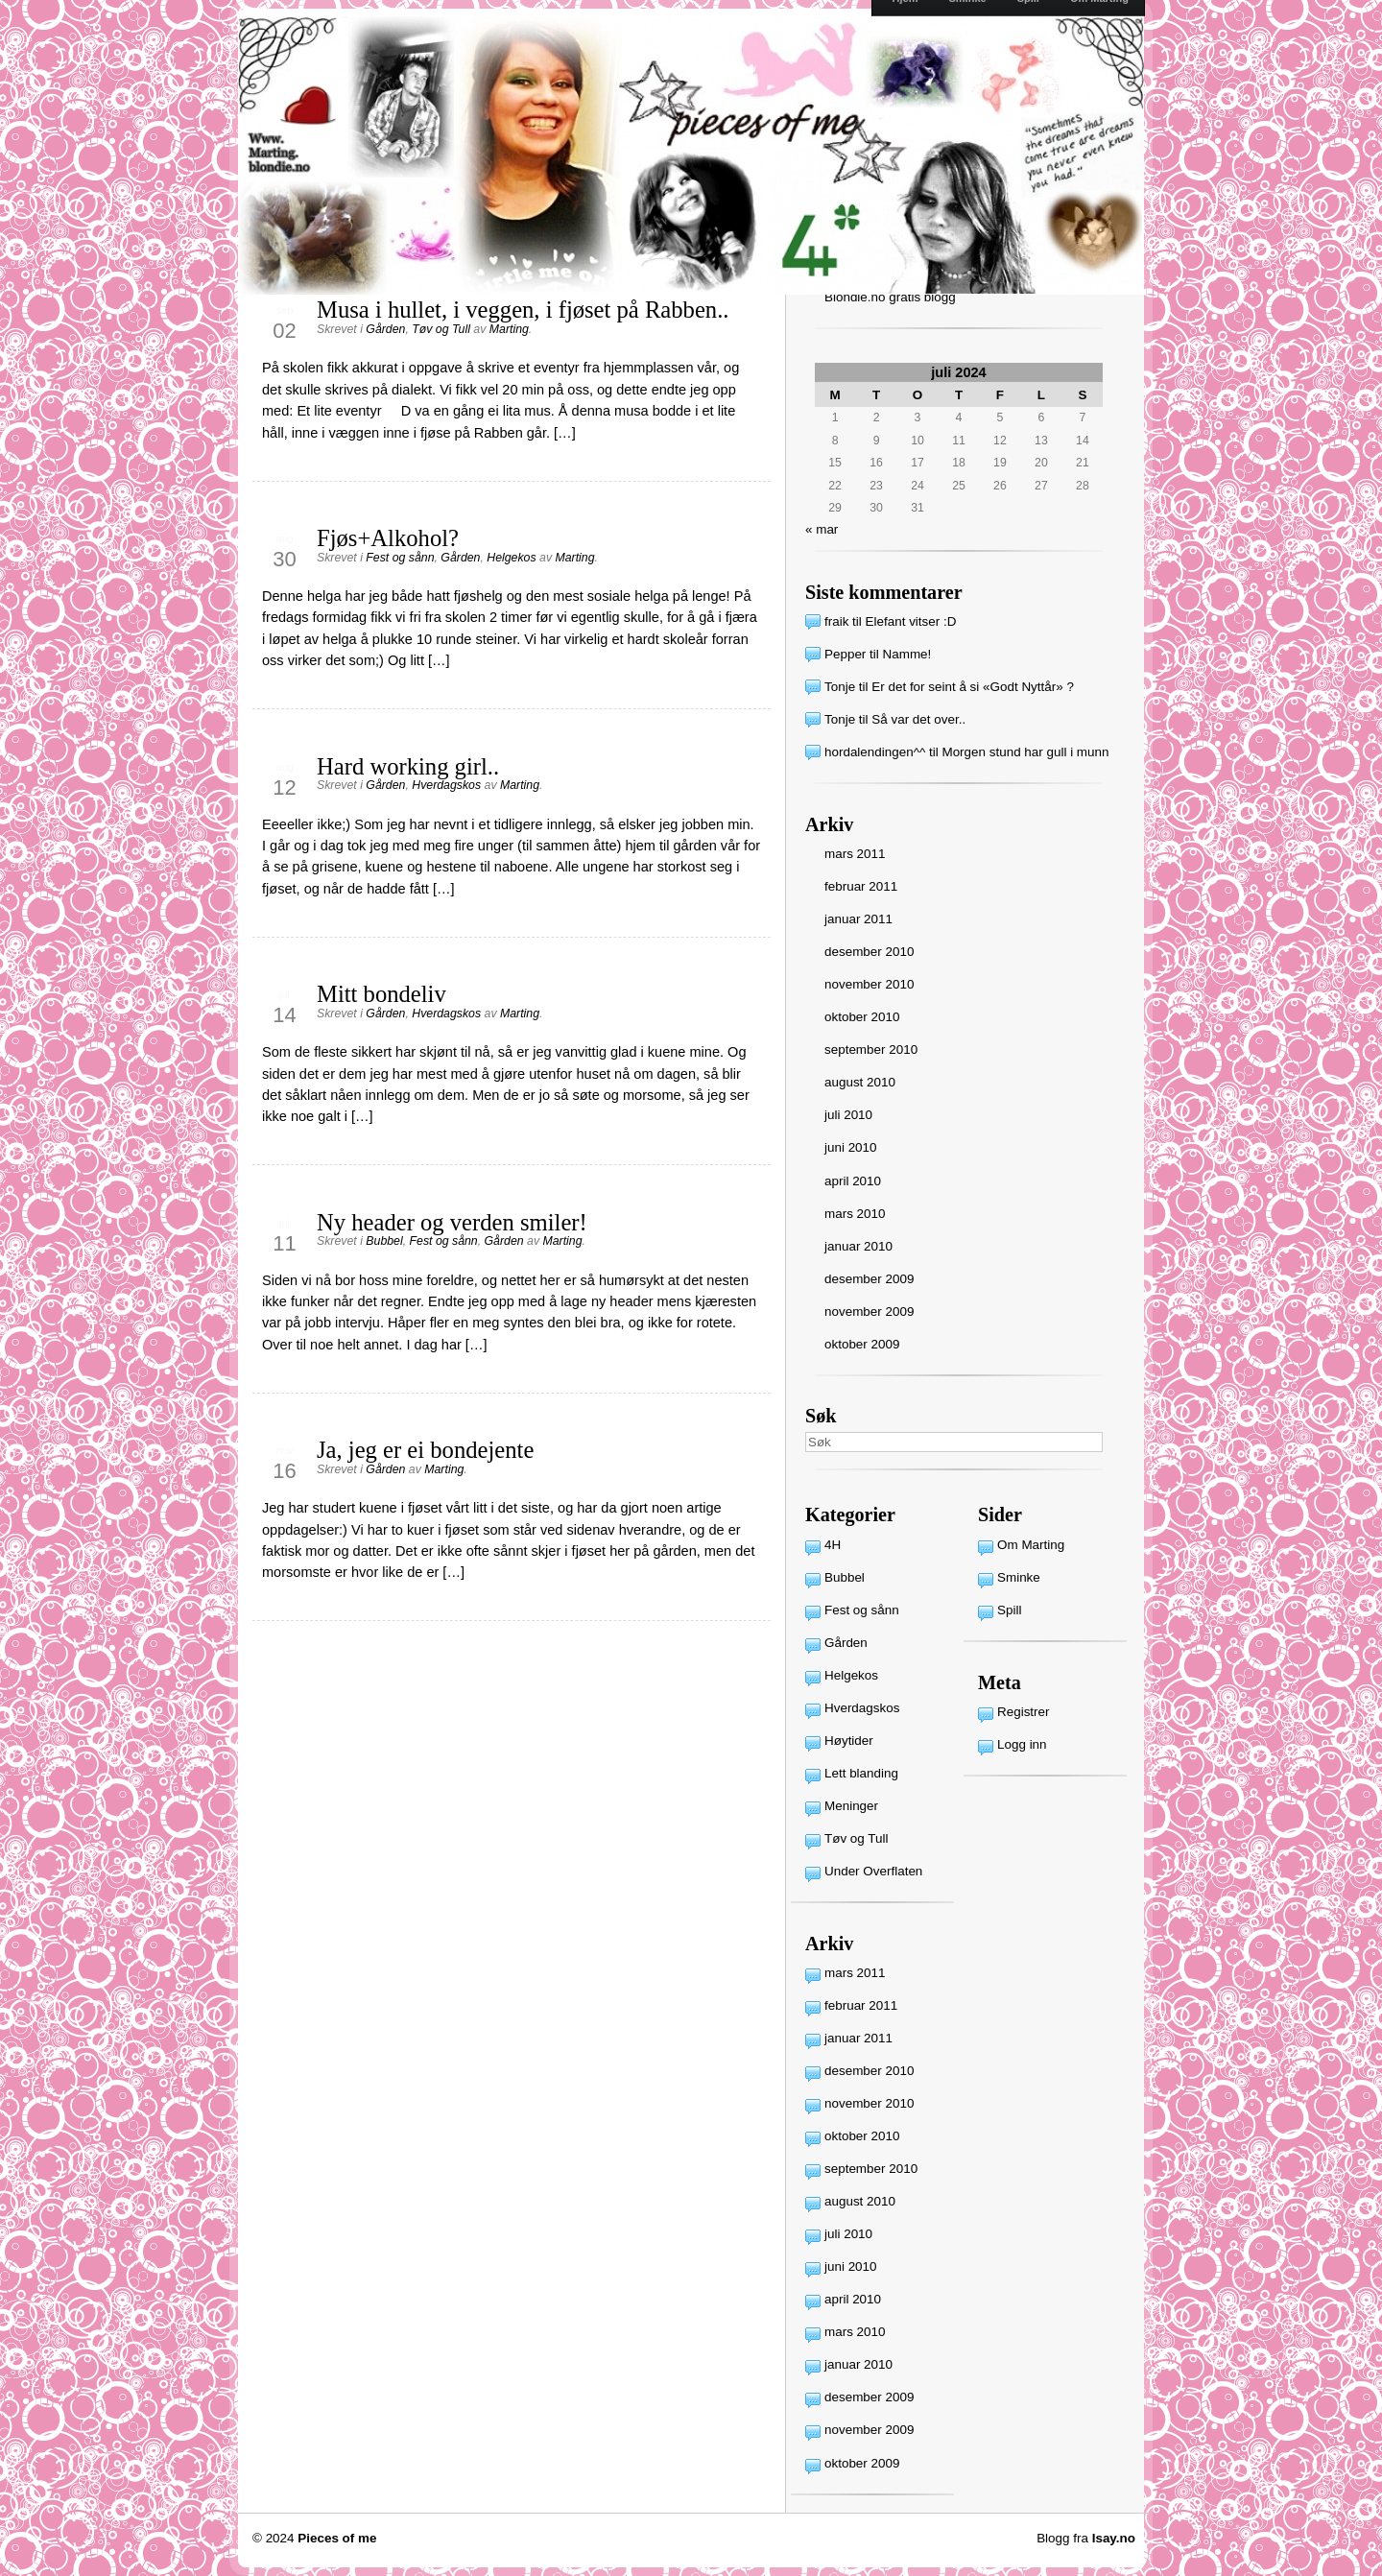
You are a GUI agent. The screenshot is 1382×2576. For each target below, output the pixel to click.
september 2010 (870, 1049)
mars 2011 (855, 854)
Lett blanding (861, 1773)
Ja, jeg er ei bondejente (425, 1450)
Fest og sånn (400, 557)
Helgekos (511, 557)
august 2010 (859, 1082)
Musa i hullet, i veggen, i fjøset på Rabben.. (522, 309)
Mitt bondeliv (381, 994)
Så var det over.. (918, 719)
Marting (509, 329)
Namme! (907, 654)
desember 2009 (869, 1279)
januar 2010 (858, 1246)
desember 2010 (869, 951)
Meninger (851, 1806)
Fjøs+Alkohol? (388, 538)
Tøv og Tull (441, 329)
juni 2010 (850, 1147)
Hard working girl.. (408, 766)
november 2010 (869, 984)
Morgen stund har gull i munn (1024, 752)
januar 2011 (858, 919)
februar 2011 (860, 886)
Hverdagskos (446, 785)
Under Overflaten (873, 1871)
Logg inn (1022, 1744)
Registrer (1023, 1712)
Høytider (848, 1740)
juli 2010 (848, 1115)
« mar (821, 529)
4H (832, 1545)
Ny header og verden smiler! (452, 1222)
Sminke (1018, 1577)
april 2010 (852, 1181)
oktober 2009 (861, 1344)
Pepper (845, 654)
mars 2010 (855, 1213)
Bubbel (384, 1241)
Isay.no (1113, 2538)
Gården (385, 329)
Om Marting (1030, 1545)
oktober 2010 (861, 1017)
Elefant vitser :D (911, 621)
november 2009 (869, 1311)
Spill (1009, 1610)
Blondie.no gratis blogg (890, 297)
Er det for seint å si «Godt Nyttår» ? (972, 687)
